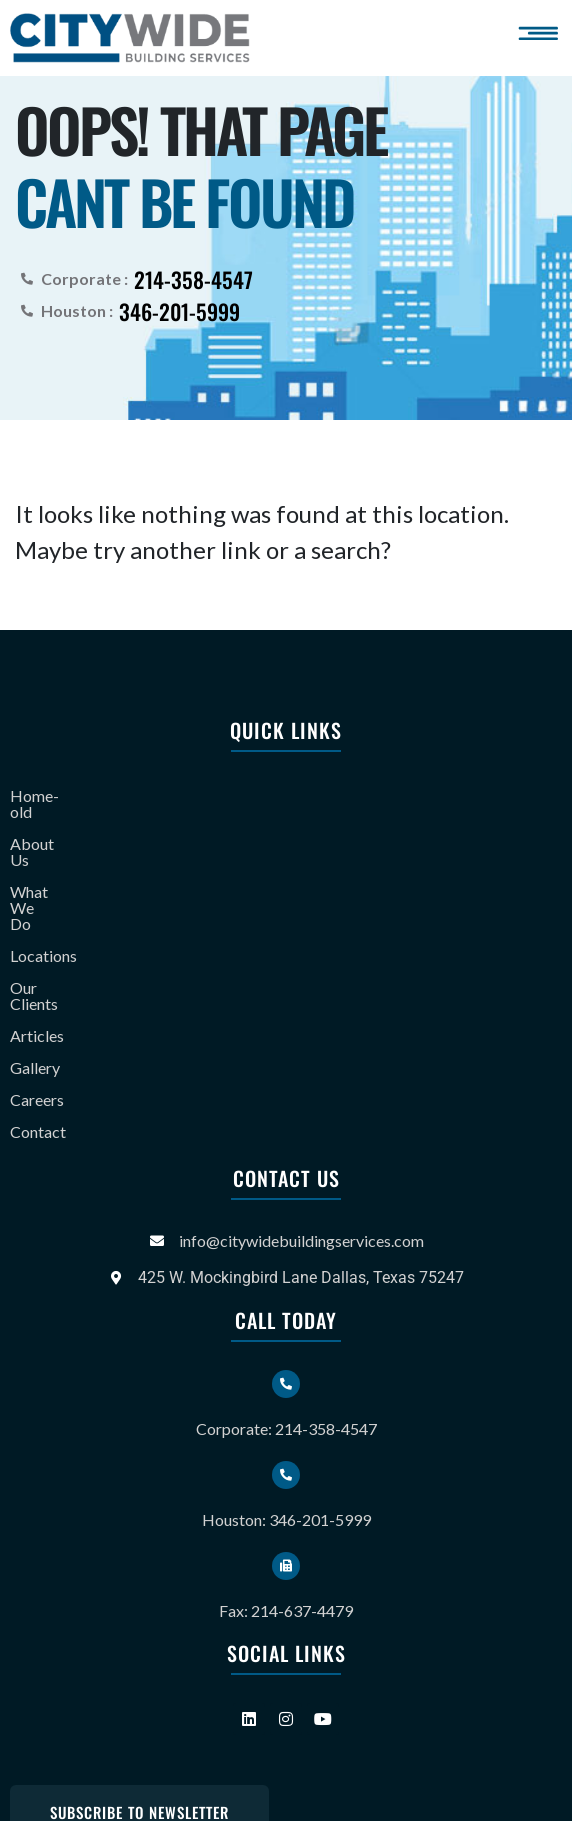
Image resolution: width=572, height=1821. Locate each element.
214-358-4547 (193, 278)
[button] (541, 33)
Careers (37, 1019)
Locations (43, 891)
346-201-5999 (180, 311)
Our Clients (49, 923)
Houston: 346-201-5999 (286, 1439)
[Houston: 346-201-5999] (286, 1395)
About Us (43, 827)
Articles (37, 955)
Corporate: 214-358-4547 (286, 1348)
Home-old (45, 795)
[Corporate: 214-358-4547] (286, 1304)
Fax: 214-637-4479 (286, 1530)
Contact (38, 1051)
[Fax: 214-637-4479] (286, 1486)
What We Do (54, 859)
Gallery (35, 987)
